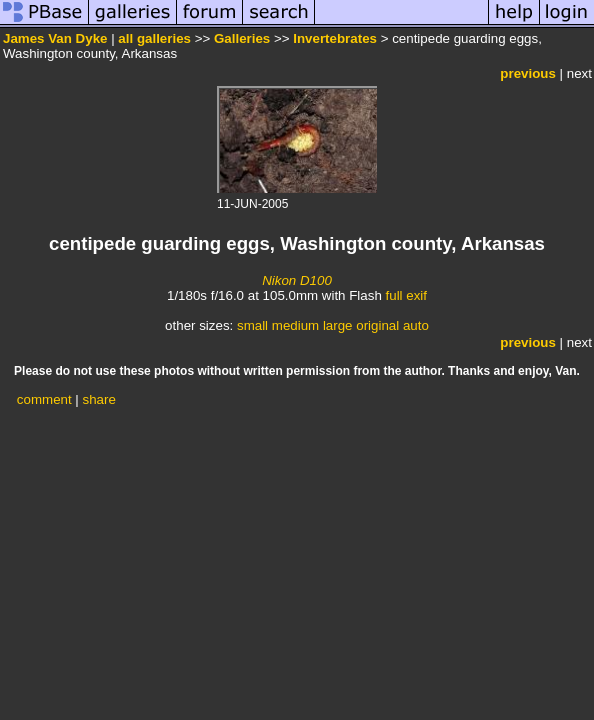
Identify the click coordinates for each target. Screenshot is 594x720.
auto (416, 325)
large (338, 325)
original (377, 325)
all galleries (154, 38)
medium (295, 325)
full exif (406, 295)
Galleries (242, 38)
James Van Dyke (55, 38)
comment (44, 399)
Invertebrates (335, 38)
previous (528, 73)
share (99, 399)
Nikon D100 (297, 280)
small (252, 325)
